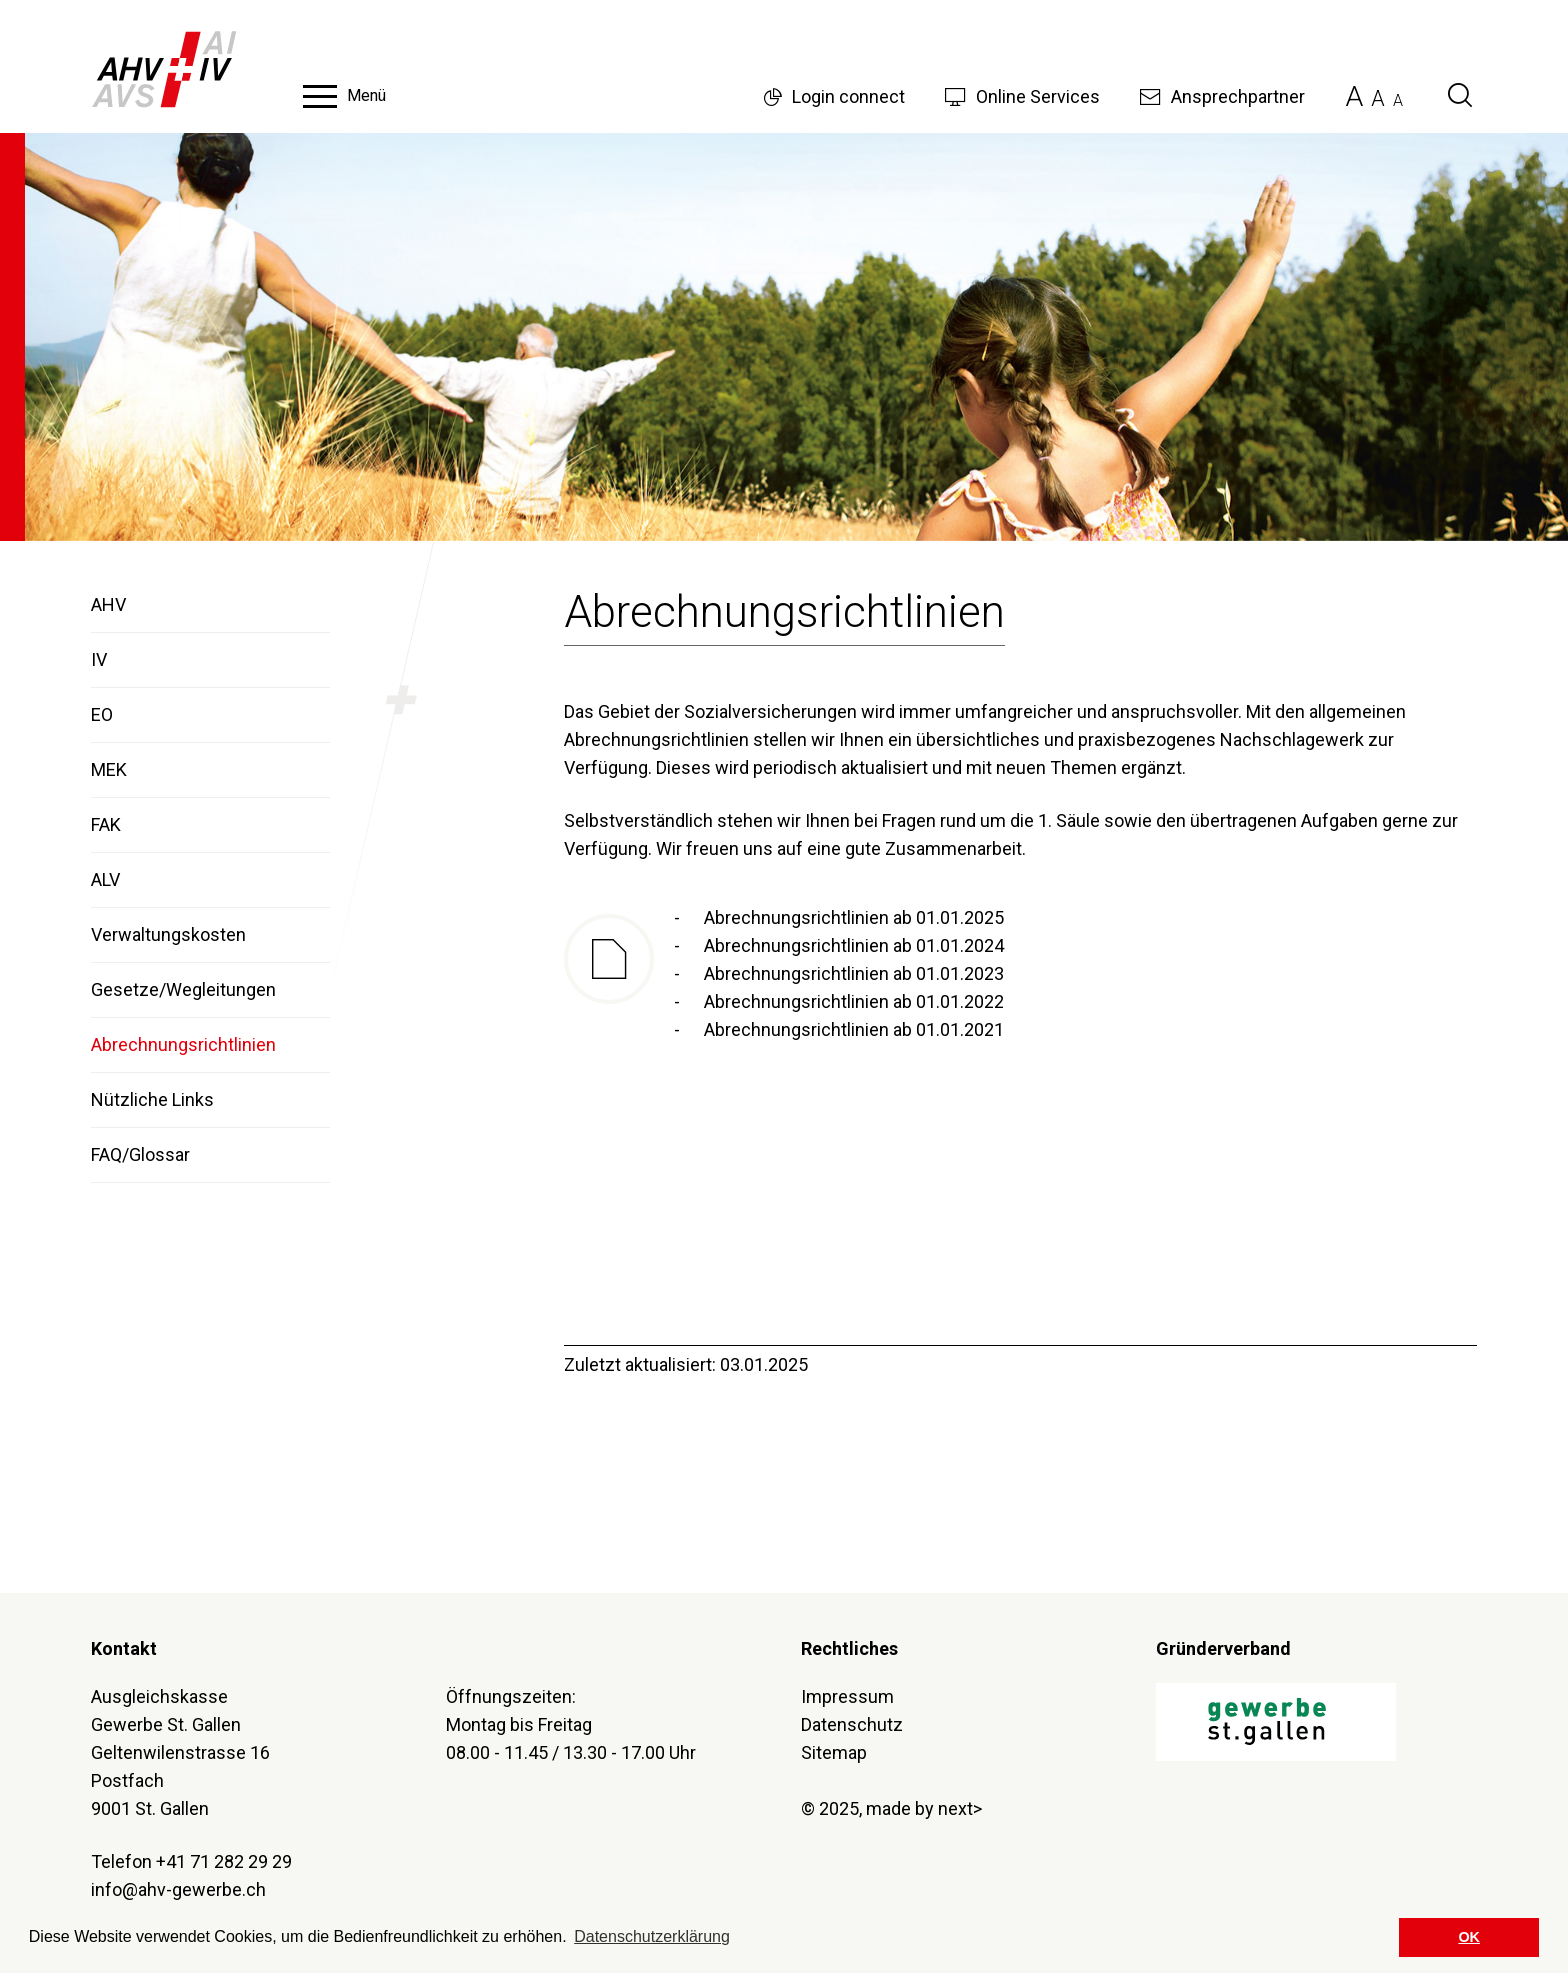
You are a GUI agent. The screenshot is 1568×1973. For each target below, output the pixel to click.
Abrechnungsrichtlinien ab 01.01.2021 (854, 1029)
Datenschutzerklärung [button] (652, 1936)
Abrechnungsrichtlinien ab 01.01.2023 (854, 973)
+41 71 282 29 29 (224, 1861)
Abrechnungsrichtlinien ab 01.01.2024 (854, 945)
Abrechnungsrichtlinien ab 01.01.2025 (854, 917)
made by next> (924, 1808)
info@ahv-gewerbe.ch (178, 1889)
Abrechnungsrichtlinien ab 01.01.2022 (854, 1001)
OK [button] (1469, 1937)
